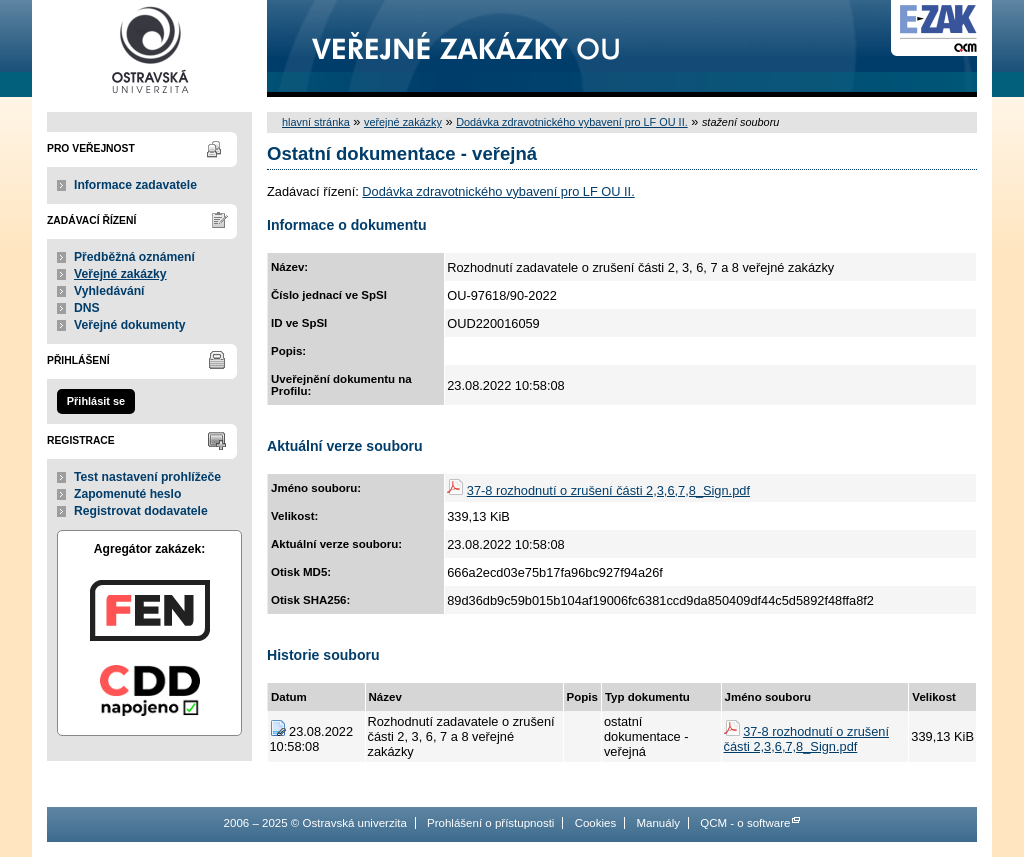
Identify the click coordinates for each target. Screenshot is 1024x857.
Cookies (596, 823)
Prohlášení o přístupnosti (490, 823)
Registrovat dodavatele (141, 511)
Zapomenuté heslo (127, 494)
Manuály (658, 823)
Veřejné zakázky (120, 274)
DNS (87, 308)
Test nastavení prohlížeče (147, 477)
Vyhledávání (109, 291)
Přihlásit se (96, 401)
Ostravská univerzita (149, 48)
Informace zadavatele (135, 185)
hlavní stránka (316, 122)
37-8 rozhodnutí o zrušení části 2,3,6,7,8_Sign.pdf (608, 490)
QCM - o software (745, 823)
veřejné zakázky (403, 122)
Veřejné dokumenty (129, 325)
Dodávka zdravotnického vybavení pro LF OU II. (572, 122)
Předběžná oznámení (134, 257)
